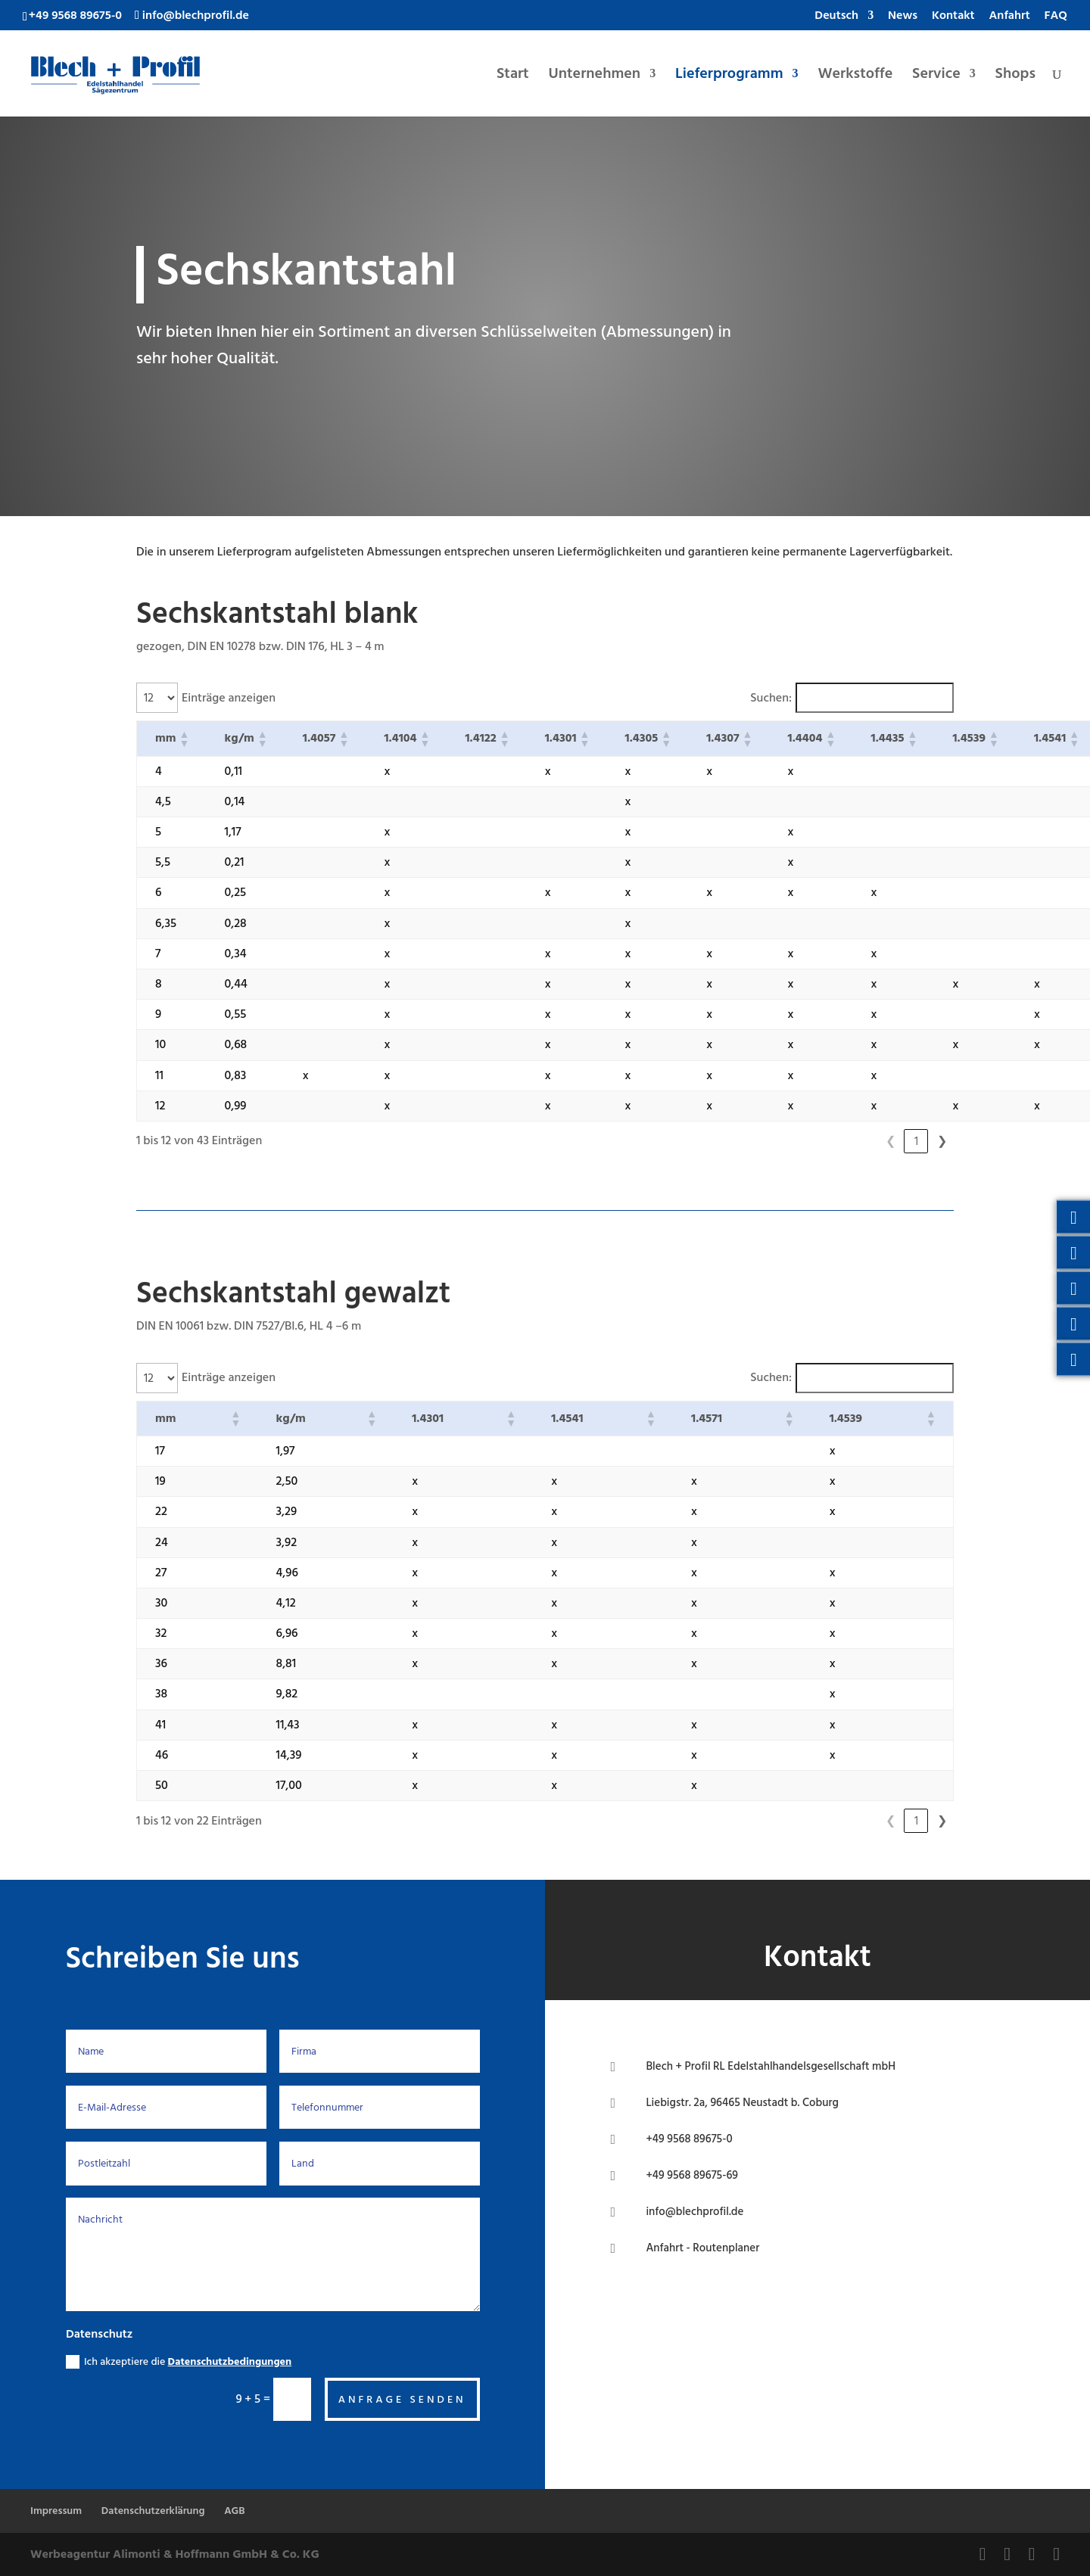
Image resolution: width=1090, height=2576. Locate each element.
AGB (234, 2510)
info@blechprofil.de (694, 2211)
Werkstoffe (855, 77)
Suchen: (771, 698)
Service (936, 77)
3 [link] (890, 1141)
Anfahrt (1009, 17)
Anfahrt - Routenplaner (702, 2247)
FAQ (1056, 17)
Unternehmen (595, 77)
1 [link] (839, 1141)
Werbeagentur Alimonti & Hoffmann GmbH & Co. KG (174, 2554)
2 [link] (864, 1141)
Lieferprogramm (729, 77)
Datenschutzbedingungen (230, 2361)
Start (513, 77)
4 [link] (916, 1141)
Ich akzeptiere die (178, 2361)
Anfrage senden (402, 2399)
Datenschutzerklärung (153, 2510)
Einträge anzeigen (229, 698)
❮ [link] (813, 1141)
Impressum (56, 2510)
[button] (183, 739)
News (902, 17)
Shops (1015, 77)
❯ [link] (942, 1141)
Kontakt (953, 17)
